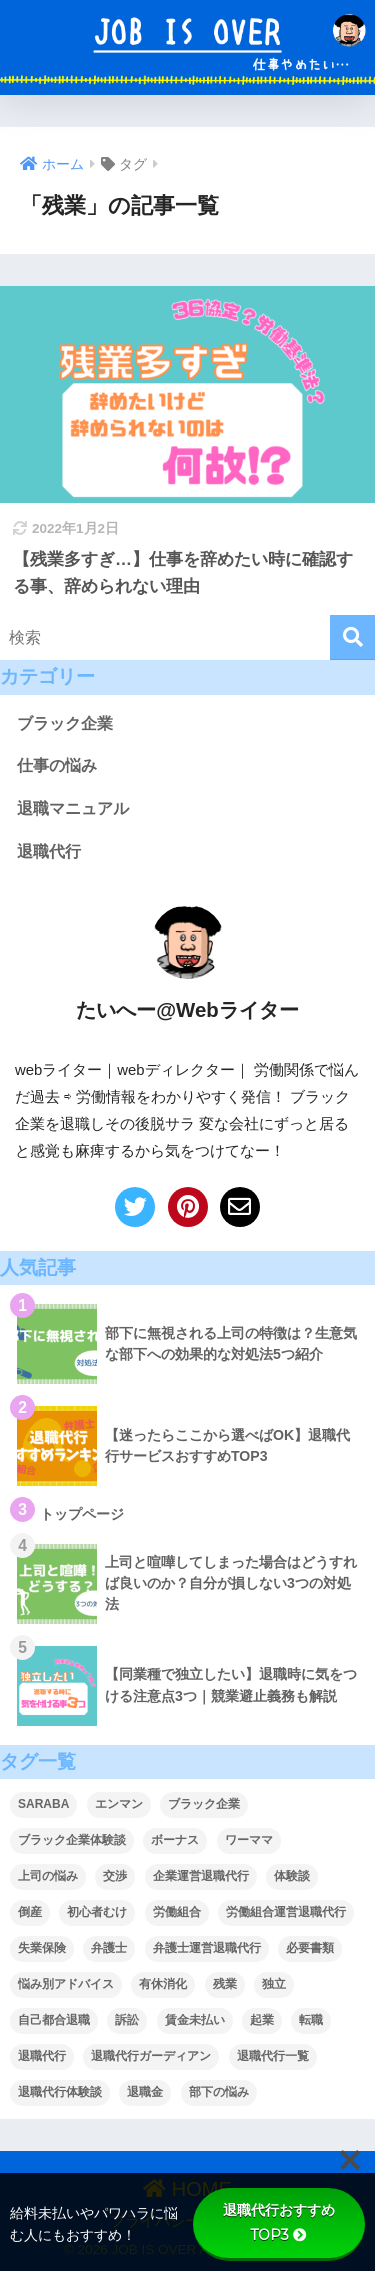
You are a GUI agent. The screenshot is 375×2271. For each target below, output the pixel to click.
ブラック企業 (65, 723)
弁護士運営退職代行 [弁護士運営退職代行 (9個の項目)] (207, 1948)
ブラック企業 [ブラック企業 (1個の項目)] (204, 1804)
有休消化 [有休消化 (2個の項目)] (163, 1984)
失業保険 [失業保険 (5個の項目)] (42, 1948)
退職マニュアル (73, 808)
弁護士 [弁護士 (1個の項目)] (109, 1948)
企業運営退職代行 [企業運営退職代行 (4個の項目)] (201, 1876)
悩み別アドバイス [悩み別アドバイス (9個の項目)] (66, 1984)
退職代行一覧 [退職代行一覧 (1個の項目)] (273, 2056)
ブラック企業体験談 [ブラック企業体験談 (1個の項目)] (72, 1840)
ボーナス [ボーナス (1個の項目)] (175, 1840)
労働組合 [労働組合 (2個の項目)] (177, 1912)
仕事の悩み (57, 765)
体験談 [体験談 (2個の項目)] (292, 1876)
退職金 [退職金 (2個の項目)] (145, 2092)
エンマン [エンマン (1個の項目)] (119, 1804)
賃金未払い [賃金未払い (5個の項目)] (195, 2020)
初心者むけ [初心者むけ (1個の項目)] (97, 1912)
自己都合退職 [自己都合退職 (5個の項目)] (54, 2020)
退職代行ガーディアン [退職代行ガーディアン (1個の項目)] (151, 2056)
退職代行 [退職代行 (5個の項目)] (42, 2056)
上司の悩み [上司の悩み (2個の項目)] (48, 1876)
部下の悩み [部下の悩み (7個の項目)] (219, 2092)
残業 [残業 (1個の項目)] (225, 1984)
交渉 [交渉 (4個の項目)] (115, 1876)
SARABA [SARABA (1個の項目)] (43, 1804)
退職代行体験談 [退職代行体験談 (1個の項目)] (60, 2092)
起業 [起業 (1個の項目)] (262, 2020)
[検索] (352, 637)
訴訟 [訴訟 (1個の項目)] (127, 2020)
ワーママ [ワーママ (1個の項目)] (249, 1840)
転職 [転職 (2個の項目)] (311, 2020)
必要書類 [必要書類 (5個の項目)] (310, 1948)
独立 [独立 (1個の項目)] (274, 1984)
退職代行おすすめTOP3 (279, 2222)
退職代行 (49, 851)
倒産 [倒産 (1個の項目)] (30, 1912)
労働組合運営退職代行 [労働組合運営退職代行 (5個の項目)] (286, 1912)
